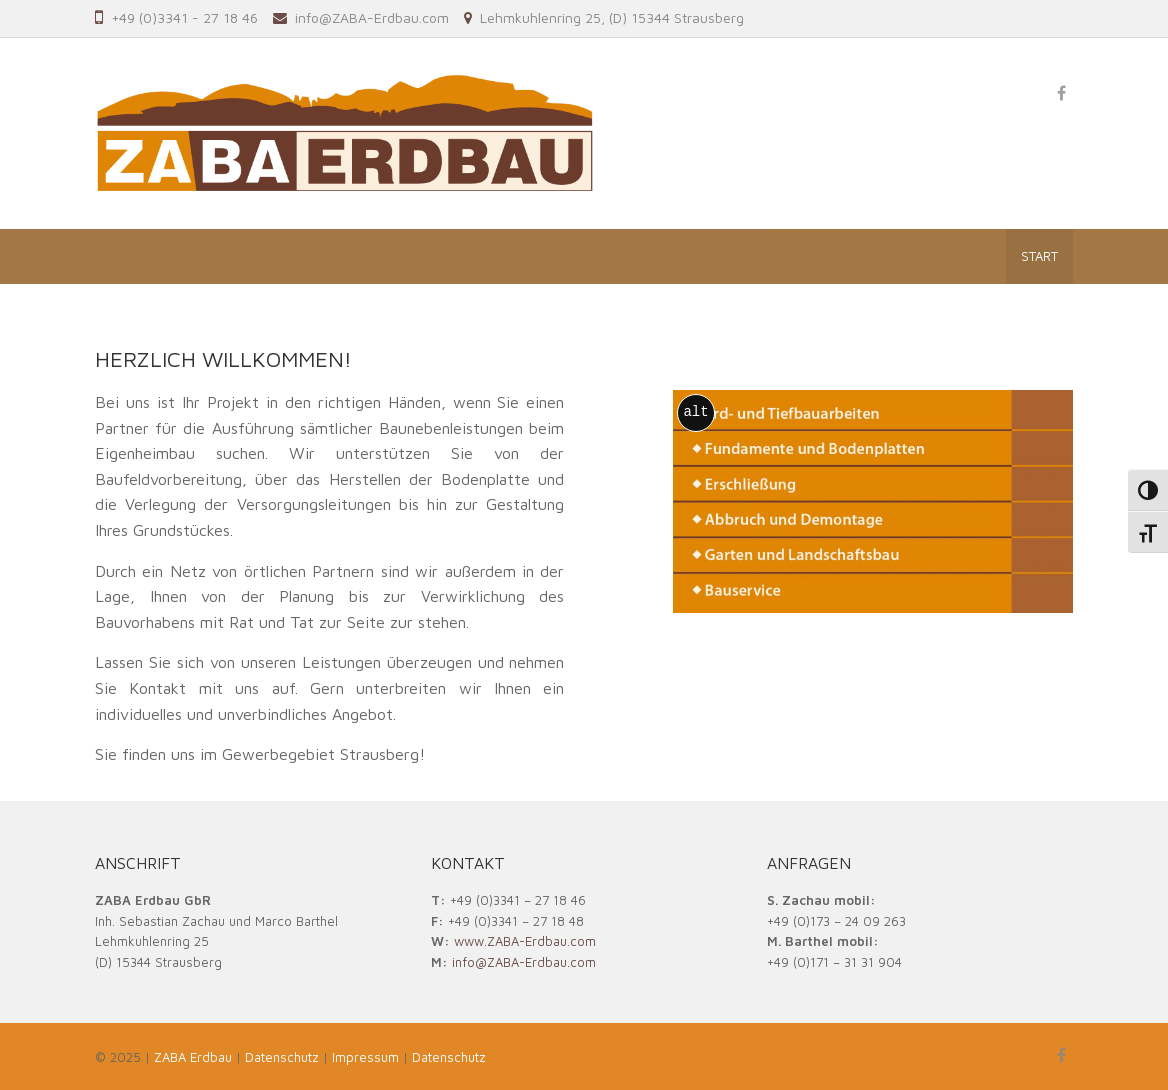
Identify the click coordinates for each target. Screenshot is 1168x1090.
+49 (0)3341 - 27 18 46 (184, 17)
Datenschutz (449, 1057)
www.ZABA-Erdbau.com (525, 941)
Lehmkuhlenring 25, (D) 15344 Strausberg (612, 17)
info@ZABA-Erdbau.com (372, 17)
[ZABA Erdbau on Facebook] (1061, 93)
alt (695, 412)
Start (1039, 256)
